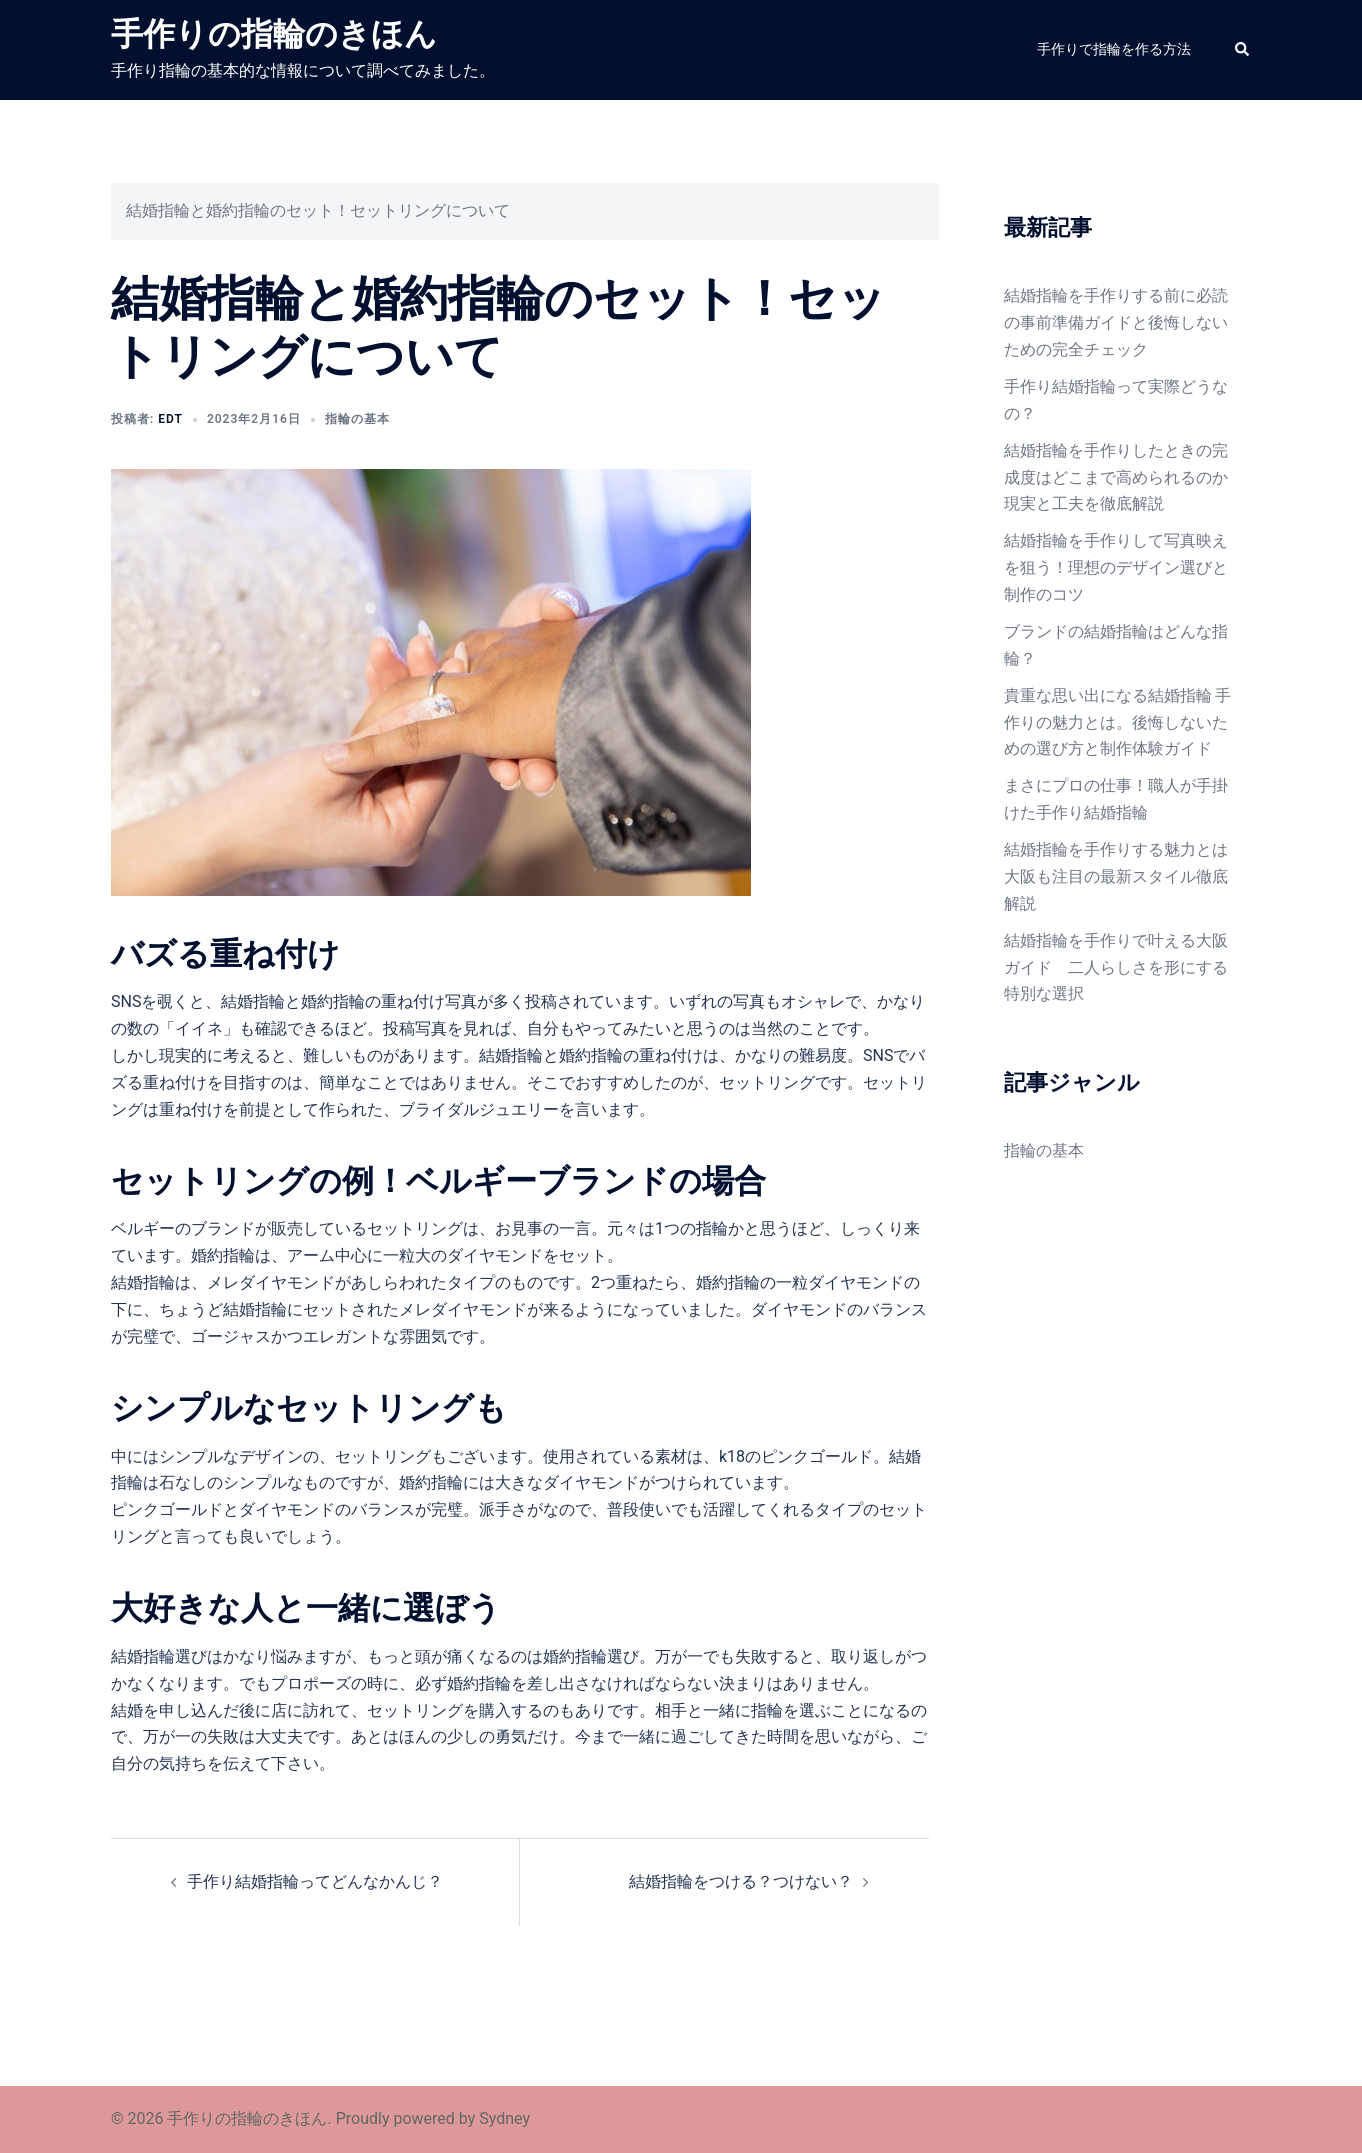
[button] (1243, 50)
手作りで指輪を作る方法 (1114, 49)
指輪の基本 (357, 419)
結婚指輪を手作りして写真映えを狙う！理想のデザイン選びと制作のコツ (1116, 567)
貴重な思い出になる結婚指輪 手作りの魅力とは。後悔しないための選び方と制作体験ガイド (1118, 722)
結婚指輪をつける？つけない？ (741, 1881)
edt (170, 419)
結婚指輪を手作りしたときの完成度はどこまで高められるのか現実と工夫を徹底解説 (1116, 477)
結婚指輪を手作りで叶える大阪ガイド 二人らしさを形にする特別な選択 (1116, 967)
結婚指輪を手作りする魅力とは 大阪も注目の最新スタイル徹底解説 (1116, 876)
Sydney (504, 2118)
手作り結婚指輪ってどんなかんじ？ (315, 1881)
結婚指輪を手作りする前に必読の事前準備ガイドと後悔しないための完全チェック (1116, 322)
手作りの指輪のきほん (274, 34)
